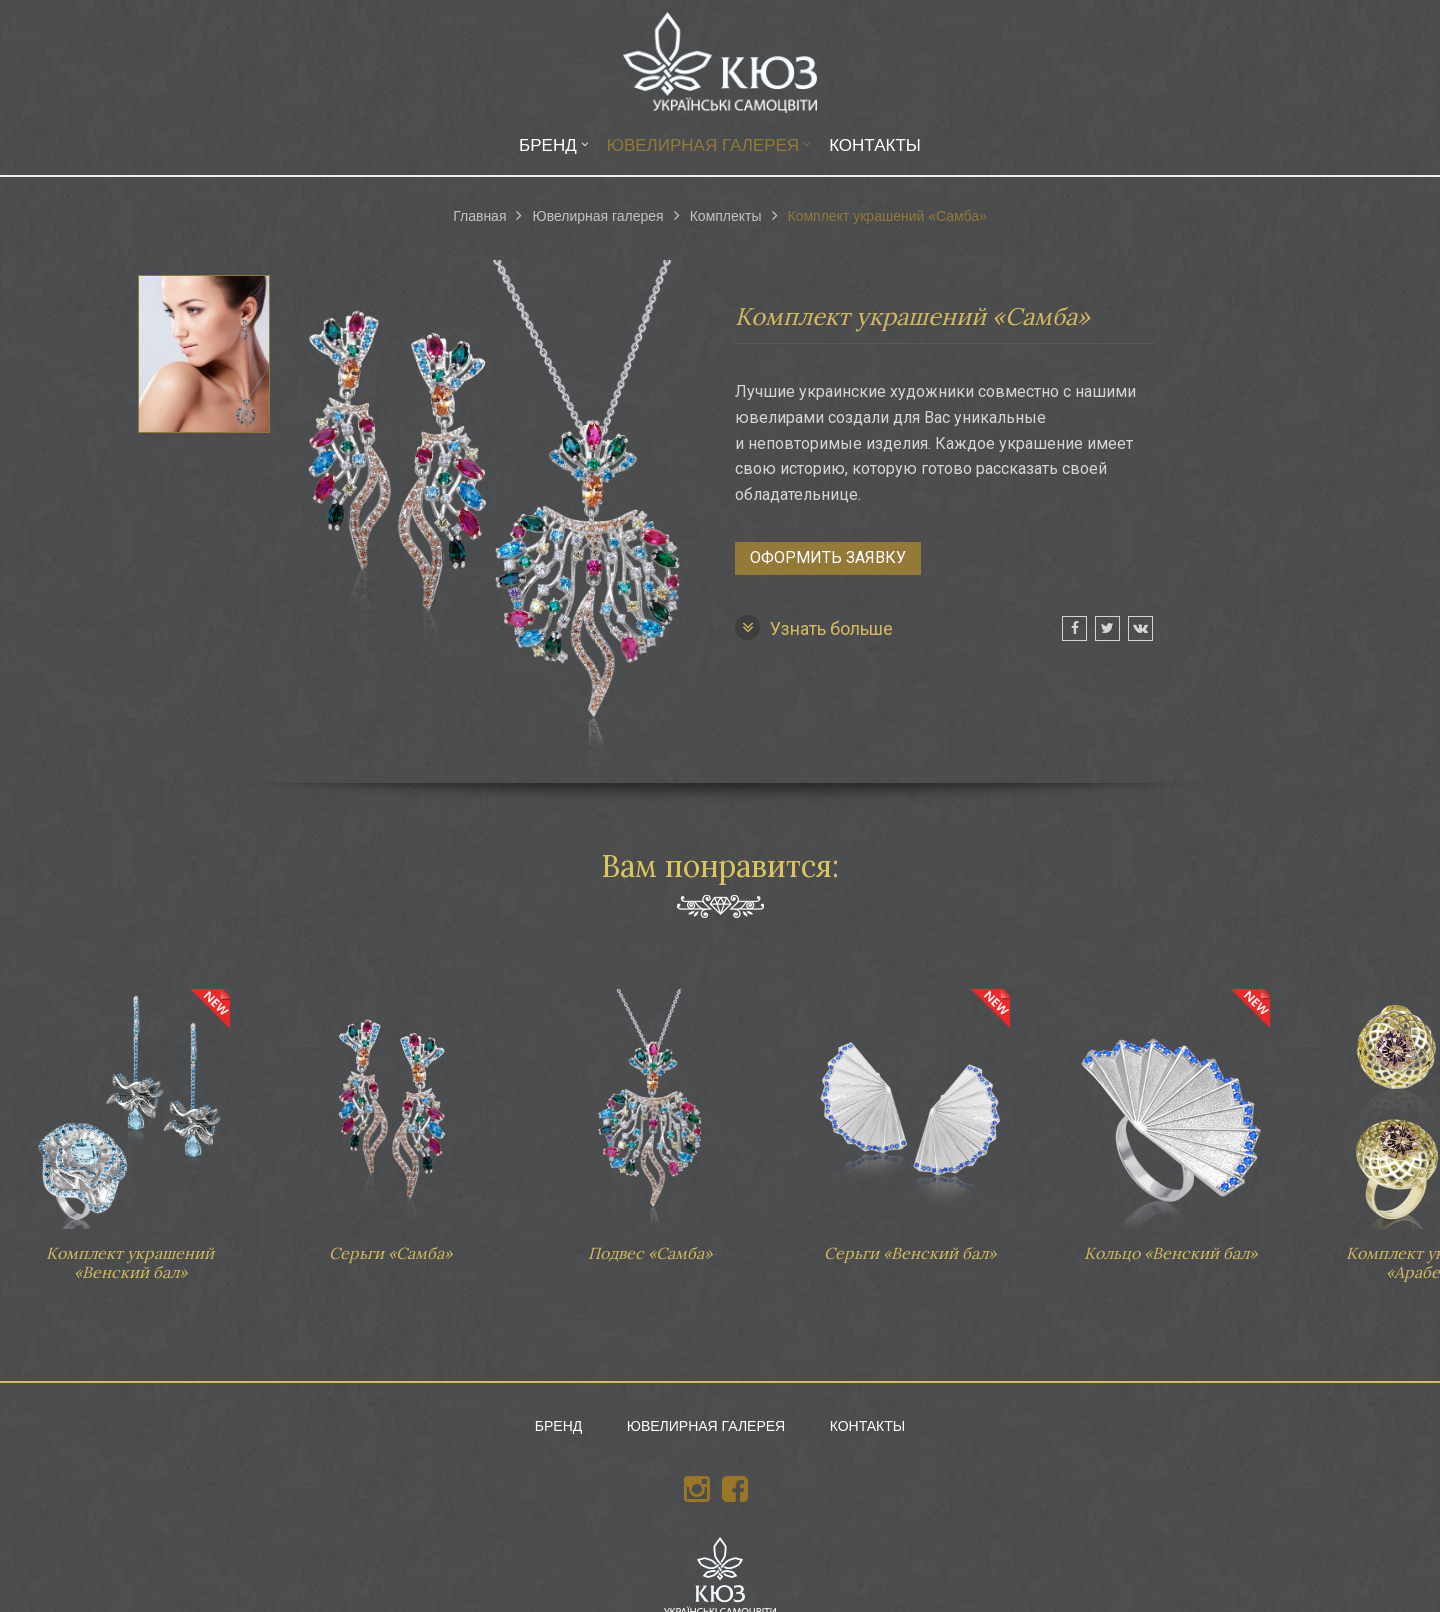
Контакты (875, 145)
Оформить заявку (828, 557)
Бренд (548, 145)
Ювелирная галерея (703, 145)
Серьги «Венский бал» (910, 1116)
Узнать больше (814, 627)
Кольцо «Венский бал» (1170, 1116)
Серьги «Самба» (390, 1116)
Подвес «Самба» (650, 1116)
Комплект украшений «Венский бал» (130, 1125)
